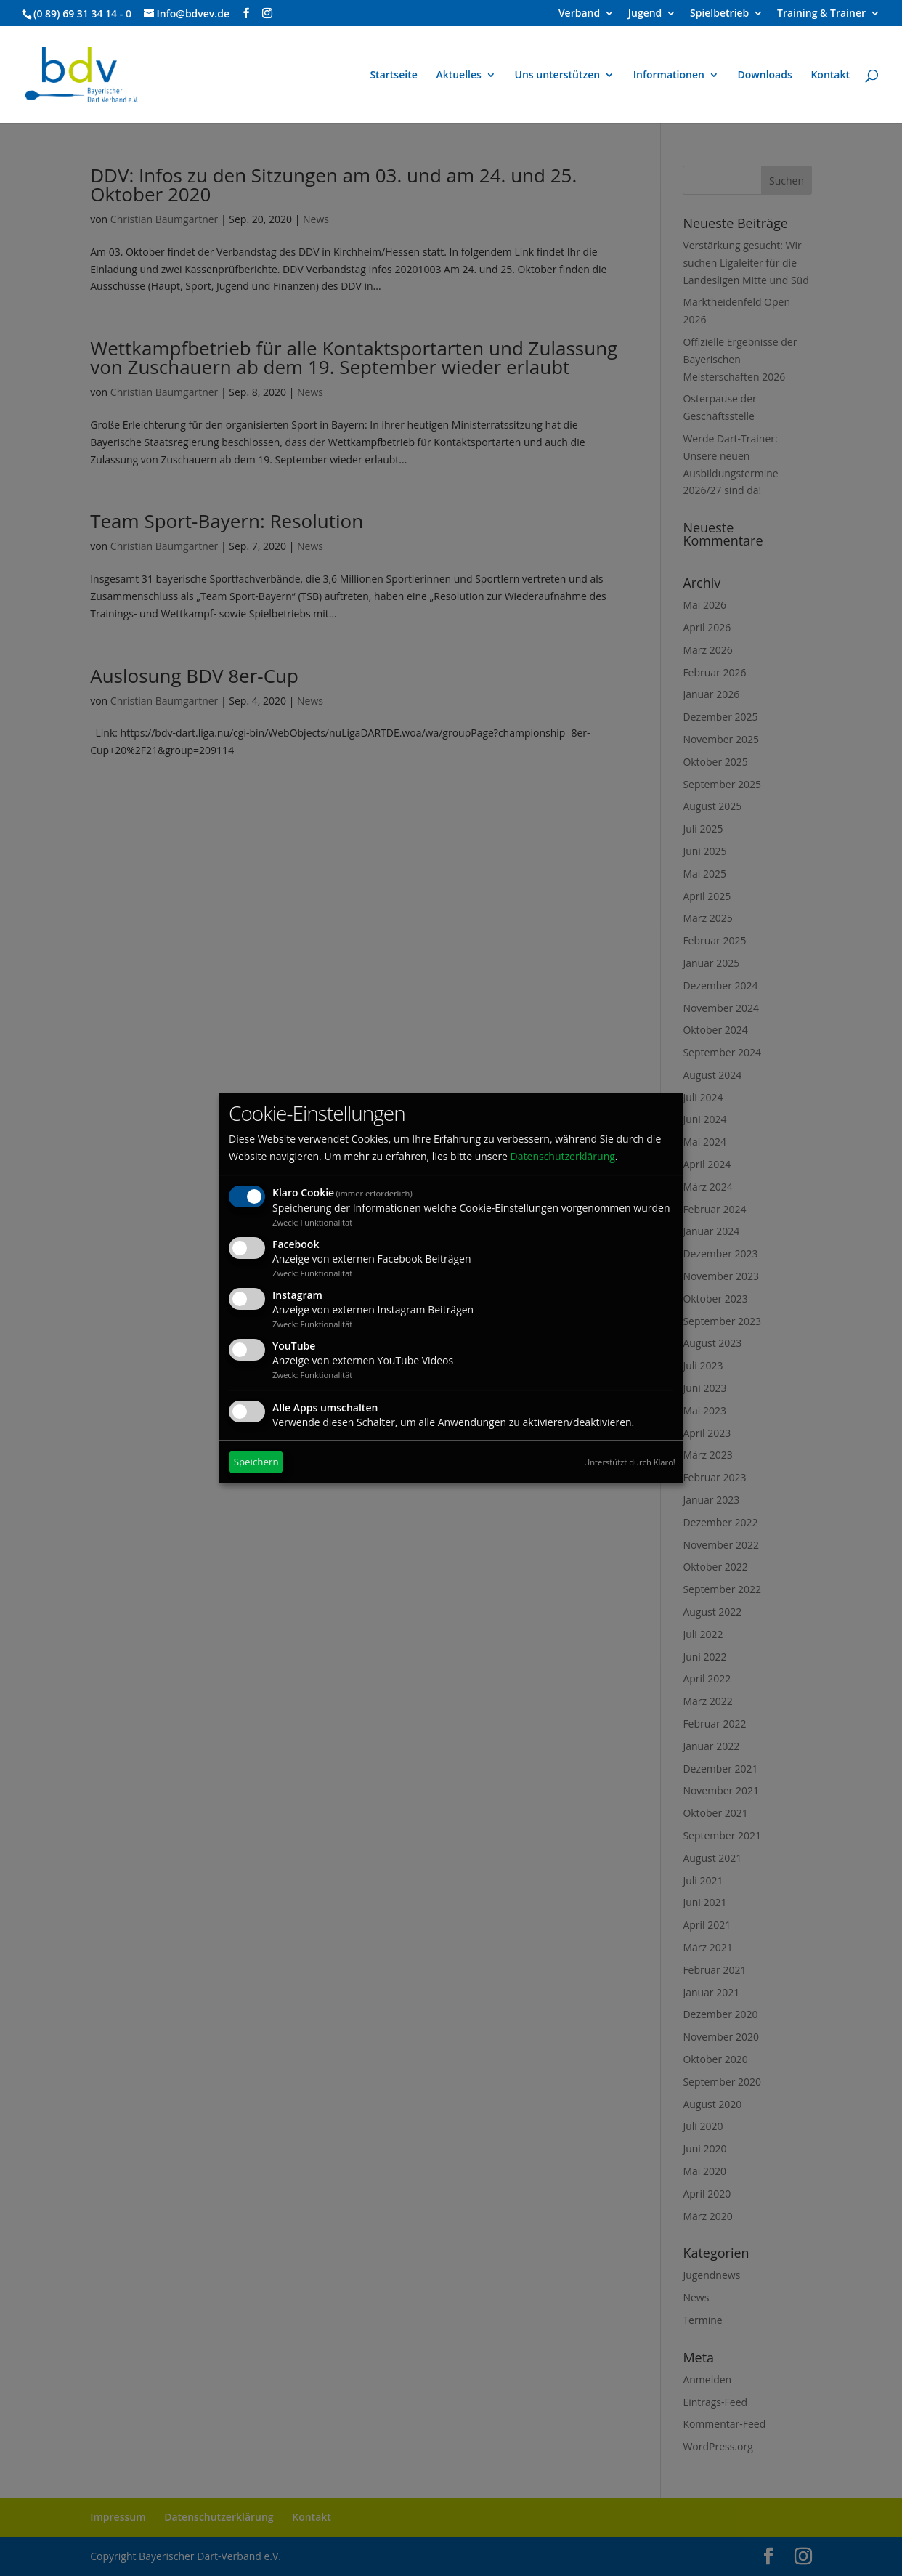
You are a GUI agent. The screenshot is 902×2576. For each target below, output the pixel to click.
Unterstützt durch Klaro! (629, 1462)
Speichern (256, 1461)
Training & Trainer (821, 14)
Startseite (393, 75)
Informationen (668, 75)
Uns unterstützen (558, 75)
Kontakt (830, 75)
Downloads (765, 75)
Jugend (645, 14)
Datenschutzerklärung (563, 1156)
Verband (579, 14)
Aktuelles (458, 75)
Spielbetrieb (719, 14)
